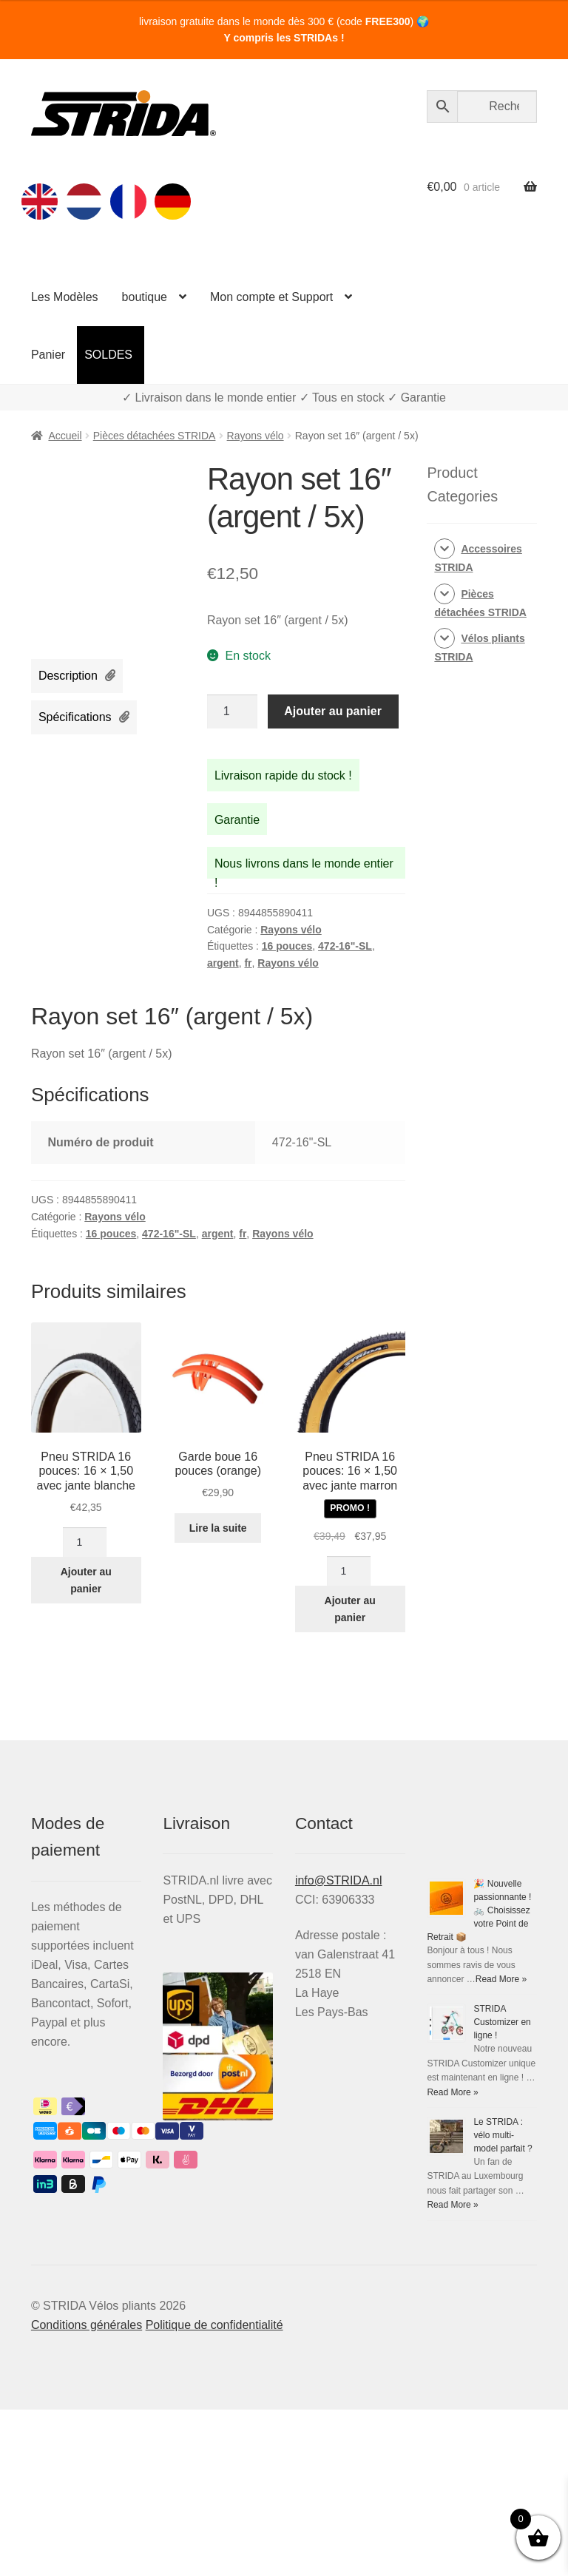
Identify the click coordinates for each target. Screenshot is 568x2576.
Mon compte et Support (271, 297)
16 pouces (287, 946)
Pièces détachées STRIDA (154, 436)
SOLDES (108, 354)
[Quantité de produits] (232, 711)
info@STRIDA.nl (338, 1880)
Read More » (501, 1979)
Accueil (64, 436)
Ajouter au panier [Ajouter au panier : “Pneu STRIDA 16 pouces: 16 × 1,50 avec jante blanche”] (86, 1580)
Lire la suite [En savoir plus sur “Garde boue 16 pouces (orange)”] (218, 1528)
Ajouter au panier (333, 711)
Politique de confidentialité (214, 2325)
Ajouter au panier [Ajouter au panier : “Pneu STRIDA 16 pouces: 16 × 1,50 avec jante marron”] (350, 1609)
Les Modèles (64, 297)
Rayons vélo (255, 436)
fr (247, 963)
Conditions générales (86, 2325)
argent (223, 963)
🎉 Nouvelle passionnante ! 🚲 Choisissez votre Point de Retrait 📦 (479, 1910)
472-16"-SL (345, 946)
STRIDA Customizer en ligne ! (501, 2022)
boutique (144, 297)
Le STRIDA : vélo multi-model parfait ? (502, 2135)
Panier (48, 354)
